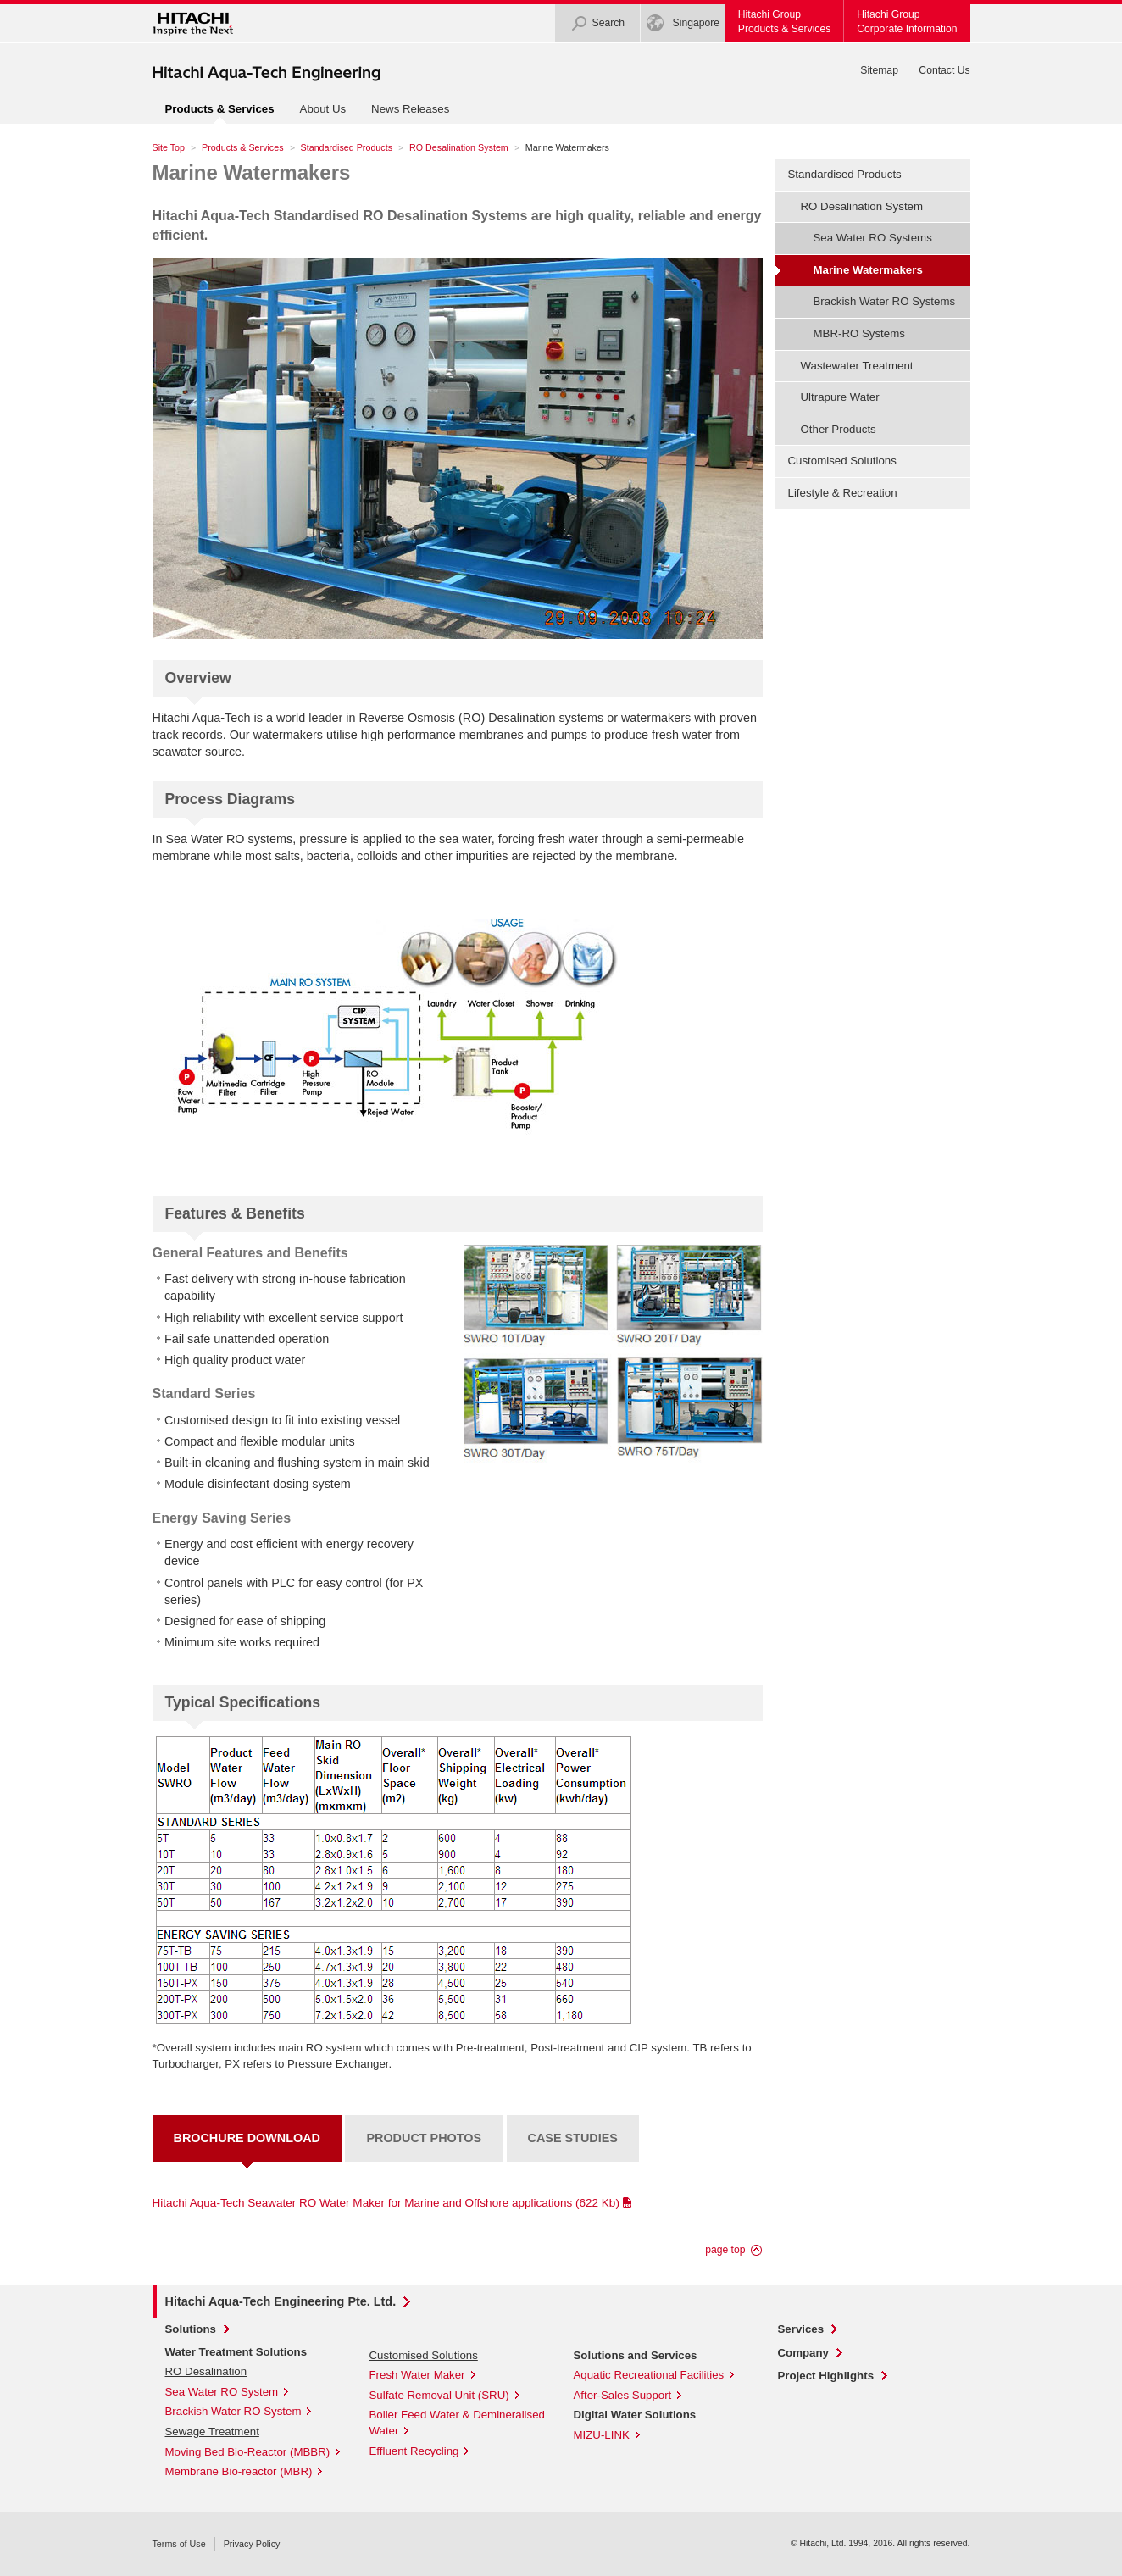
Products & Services (243, 147)
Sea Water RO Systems (873, 237)
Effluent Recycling (414, 2451)
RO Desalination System (458, 147)
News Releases (410, 109)
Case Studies (573, 2138)
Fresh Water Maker (417, 2374)
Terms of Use (179, 2544)
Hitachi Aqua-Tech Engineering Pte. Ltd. (281, 2301)
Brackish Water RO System (233, 2411)
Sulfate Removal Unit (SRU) (439, 2395)
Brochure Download (247, 2138)
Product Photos (423, 2138)
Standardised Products (346, 147)
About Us (323, 109)
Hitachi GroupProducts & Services (784, 21)
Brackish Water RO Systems (885, 301)
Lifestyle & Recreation (842, 492)
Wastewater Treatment (857, 365)
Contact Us (944, 70)
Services (801, 2329)
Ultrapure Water (840, 397)
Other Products (838, 429)
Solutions (190, 2329)
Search (597, 23)
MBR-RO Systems (859, 333)
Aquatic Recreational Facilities (649, 2374)
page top (725, 2250)
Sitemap (879, 70)
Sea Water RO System (222, 2391)
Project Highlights (826, 2375)
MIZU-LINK (602, 2435)
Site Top (169, 147)
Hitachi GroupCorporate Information (907, 21)
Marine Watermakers (252, 172)
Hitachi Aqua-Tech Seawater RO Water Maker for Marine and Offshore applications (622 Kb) (386, 2202)
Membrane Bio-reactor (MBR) (239, 2471)
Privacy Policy (252, 2544)
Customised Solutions (842, 460)
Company (803, 2352)
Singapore (683, 23)
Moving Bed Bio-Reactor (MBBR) (247, 2452)
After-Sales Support (623, 2395)
